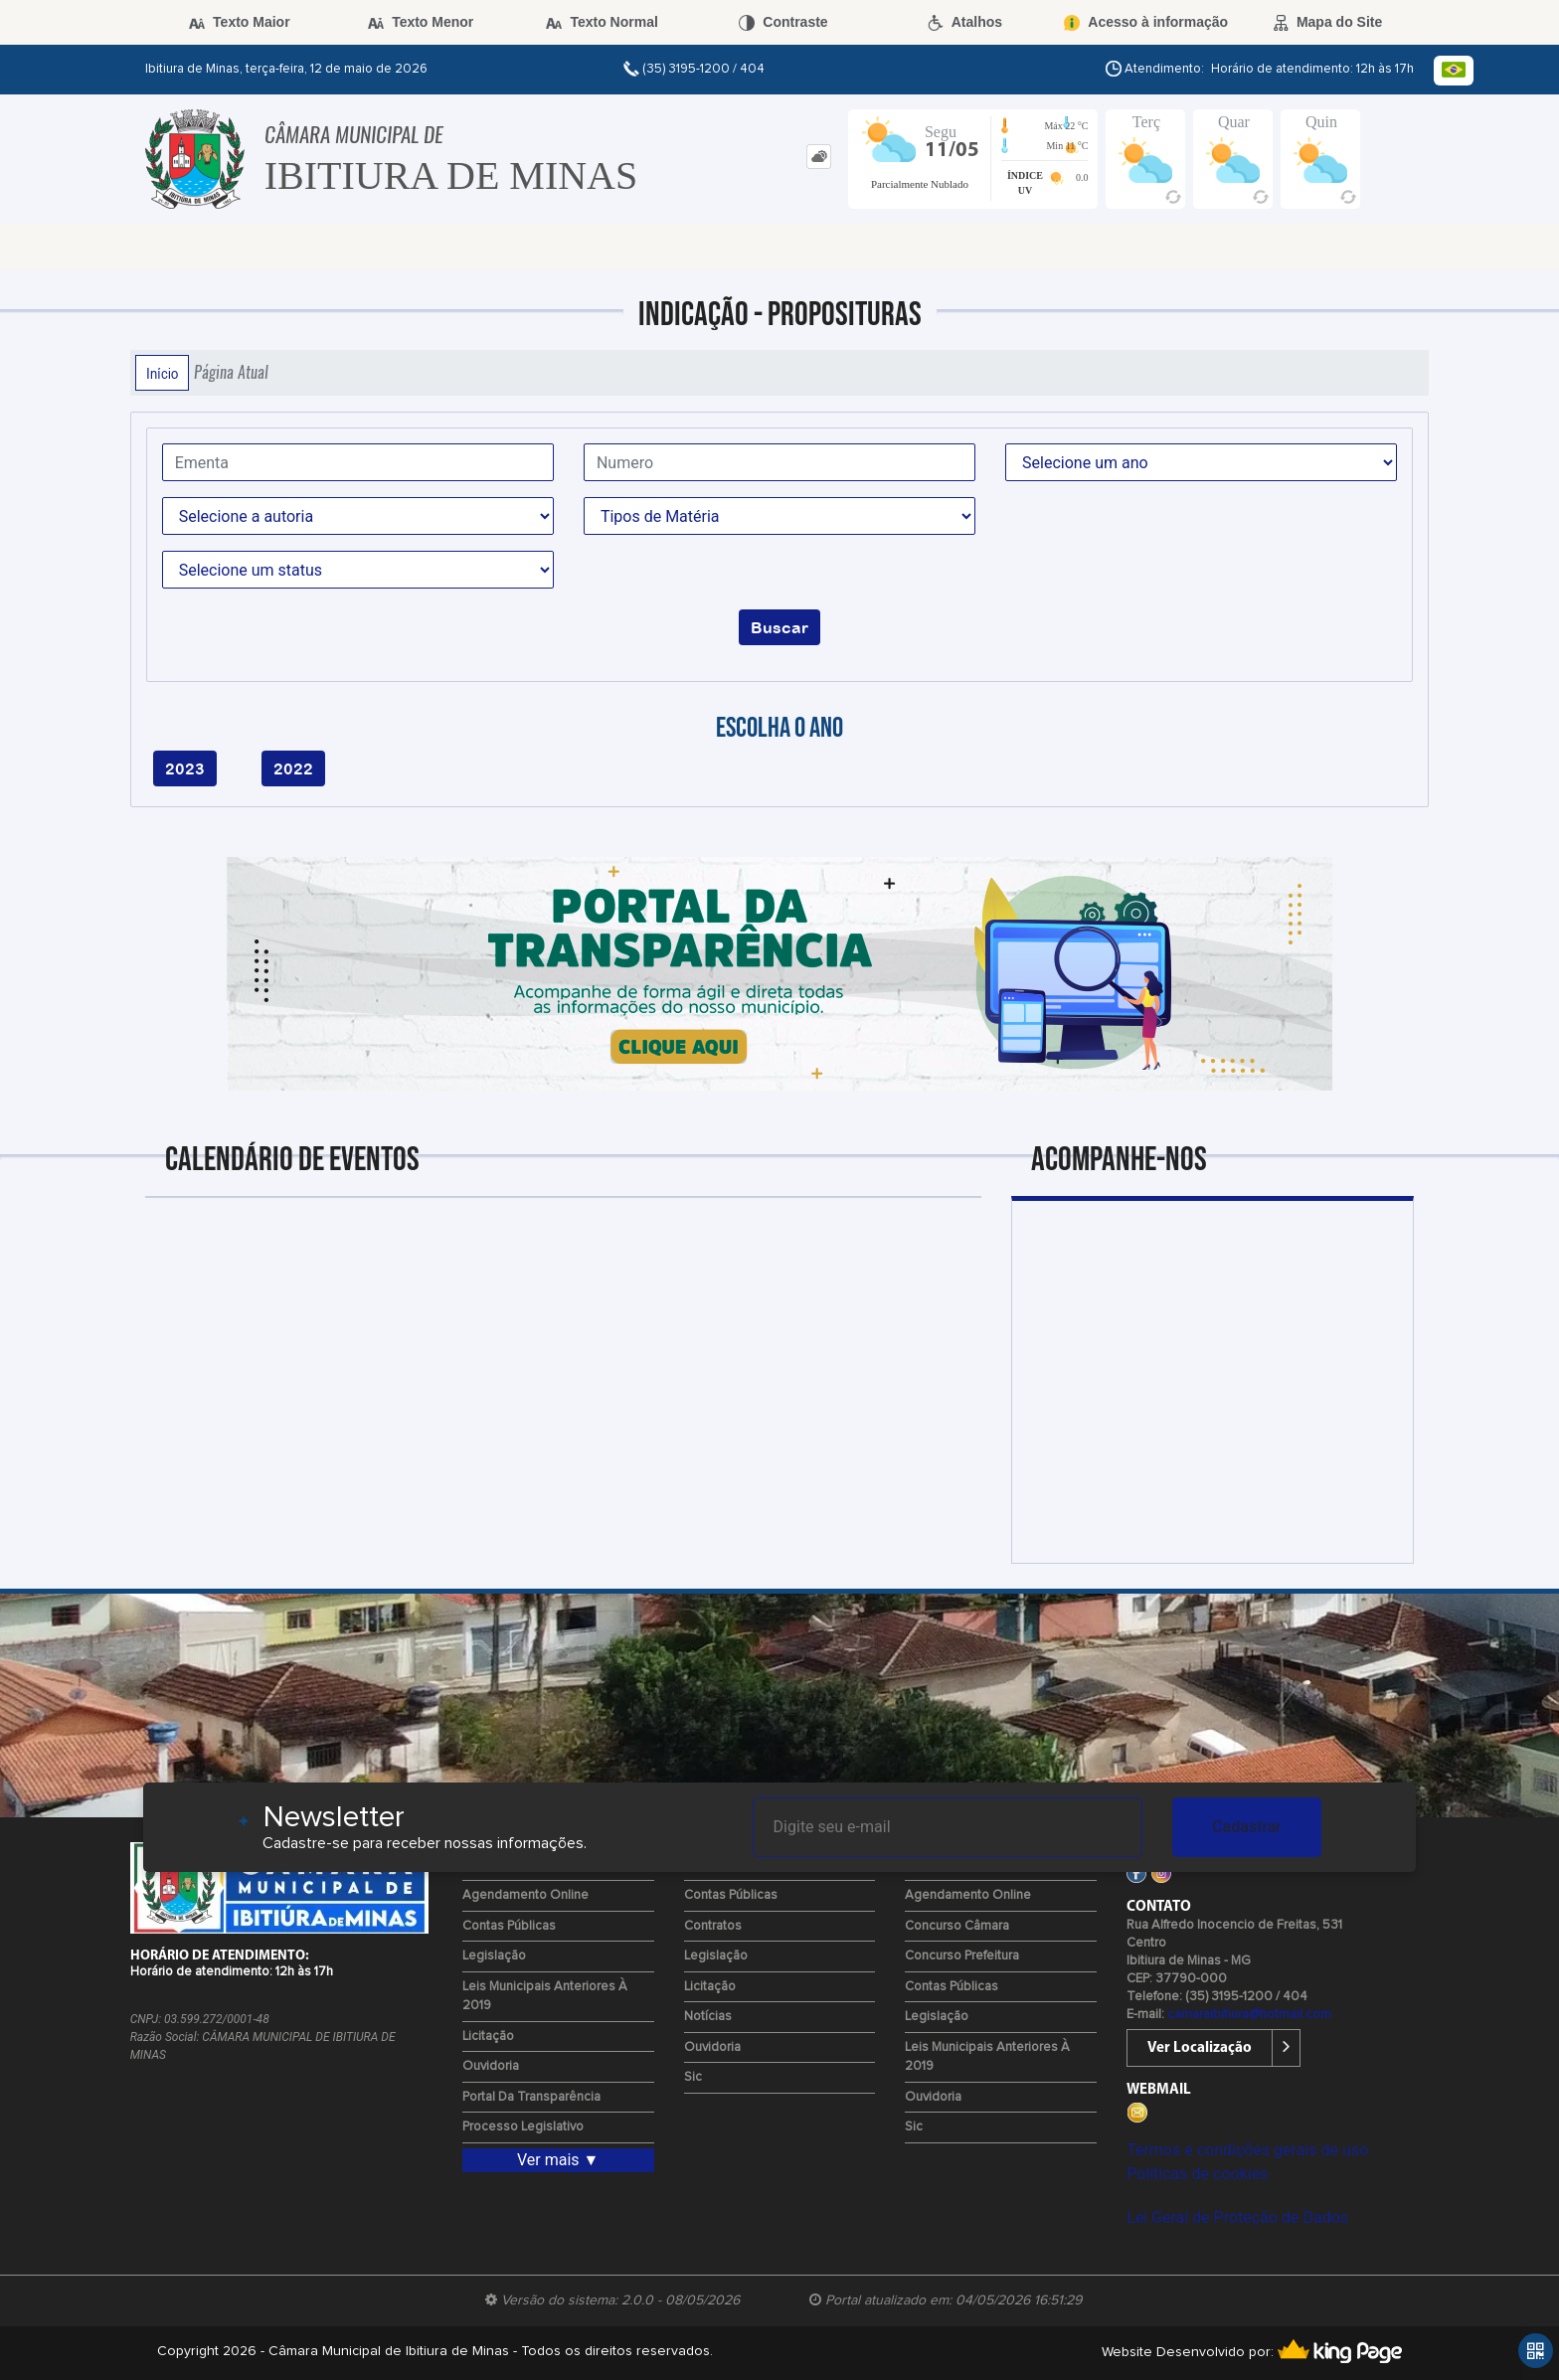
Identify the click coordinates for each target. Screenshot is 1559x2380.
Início (162, 373)
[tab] (818, 156)
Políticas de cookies (1197, 2173)
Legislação (494, 1956)
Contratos (713, 1926)
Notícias (708, 2016)
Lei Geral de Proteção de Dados (1237, 2217)
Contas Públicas (509, 1926)
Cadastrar (1247, 1826)
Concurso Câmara (957, 1926)
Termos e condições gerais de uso (1247, 2149)
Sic (693, 2077)
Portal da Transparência (531, 2097)
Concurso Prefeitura (962, 1956)
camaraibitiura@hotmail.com (1249, 2014)
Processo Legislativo (523, 2127)
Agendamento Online (525, 1895)
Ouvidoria (490, 2066)
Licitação (488, 2036)
